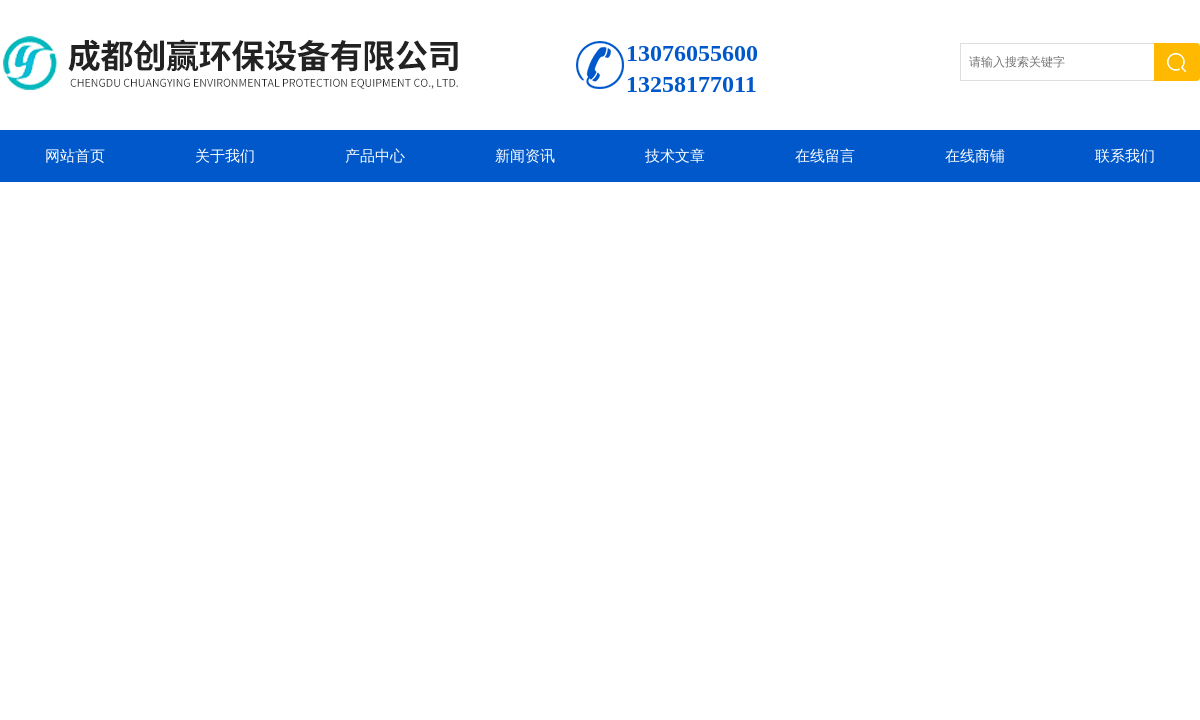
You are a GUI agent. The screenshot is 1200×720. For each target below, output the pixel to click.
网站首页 (75, 156)
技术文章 (675, 156)
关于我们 (225, 156)
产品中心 (375, 156)
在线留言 (825, 156)
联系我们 (1125, 156)
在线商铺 (975, 156)
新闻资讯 (525, 156)
